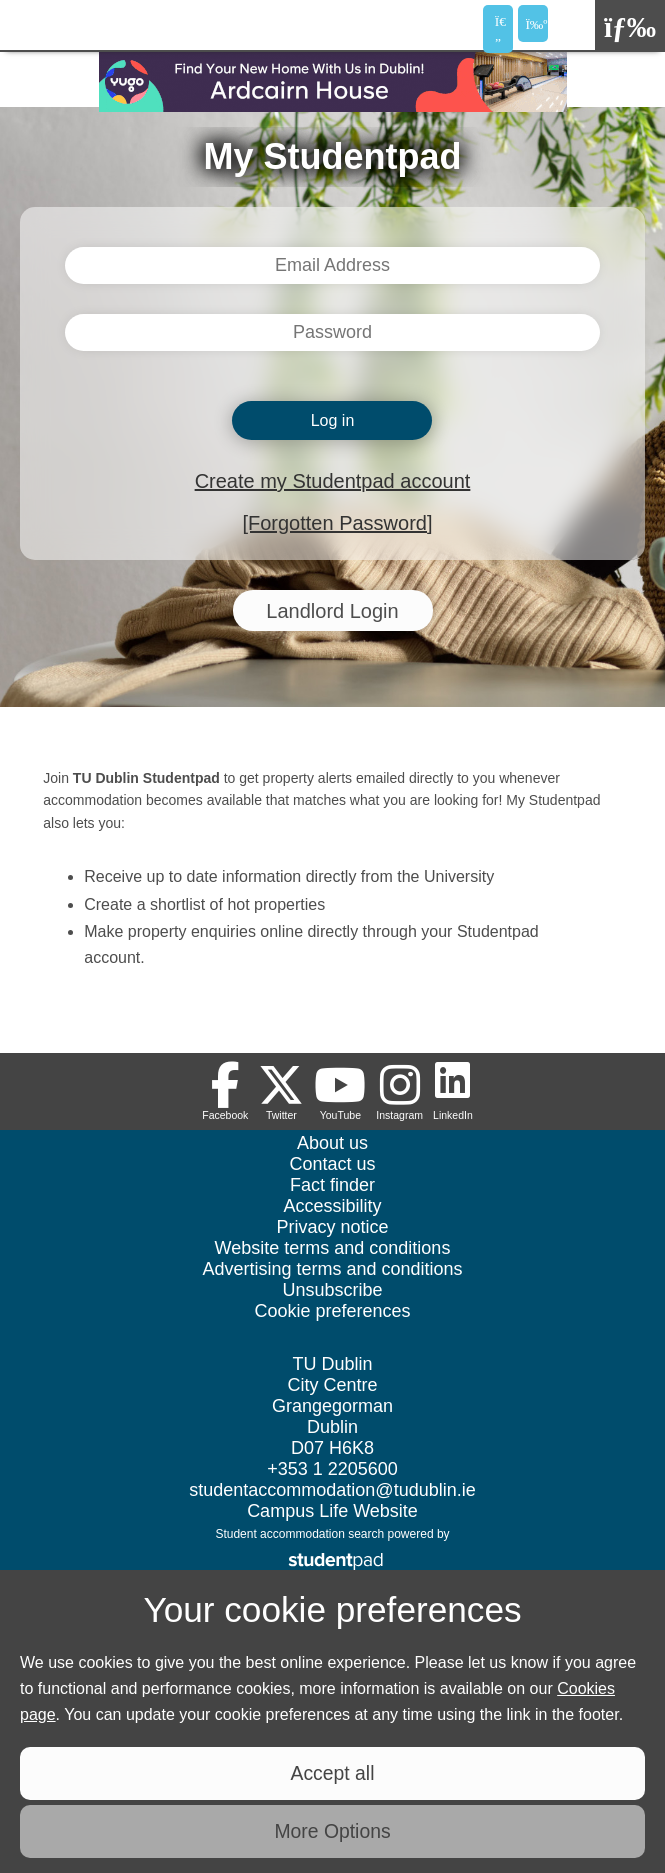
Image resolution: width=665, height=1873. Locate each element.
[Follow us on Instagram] (399, 1091)
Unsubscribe (332, 1290)
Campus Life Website (332, 1511)
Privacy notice (332, 1227)
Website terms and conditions (333, 1248)
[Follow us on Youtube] (340, 1091)
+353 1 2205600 (332, 1469)
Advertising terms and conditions (332, 1269)
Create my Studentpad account (333, 481)
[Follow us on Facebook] (225, 1091)
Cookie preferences (332, 1311)
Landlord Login (332, 611)
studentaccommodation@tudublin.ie (332, 1490)
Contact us (332, 1164)
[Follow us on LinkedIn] (453, 1091)
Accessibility (332, 1206)
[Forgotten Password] (337, 523)
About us (332, 1143)
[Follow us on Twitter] (281, 1091)
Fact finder (332, 1185)
